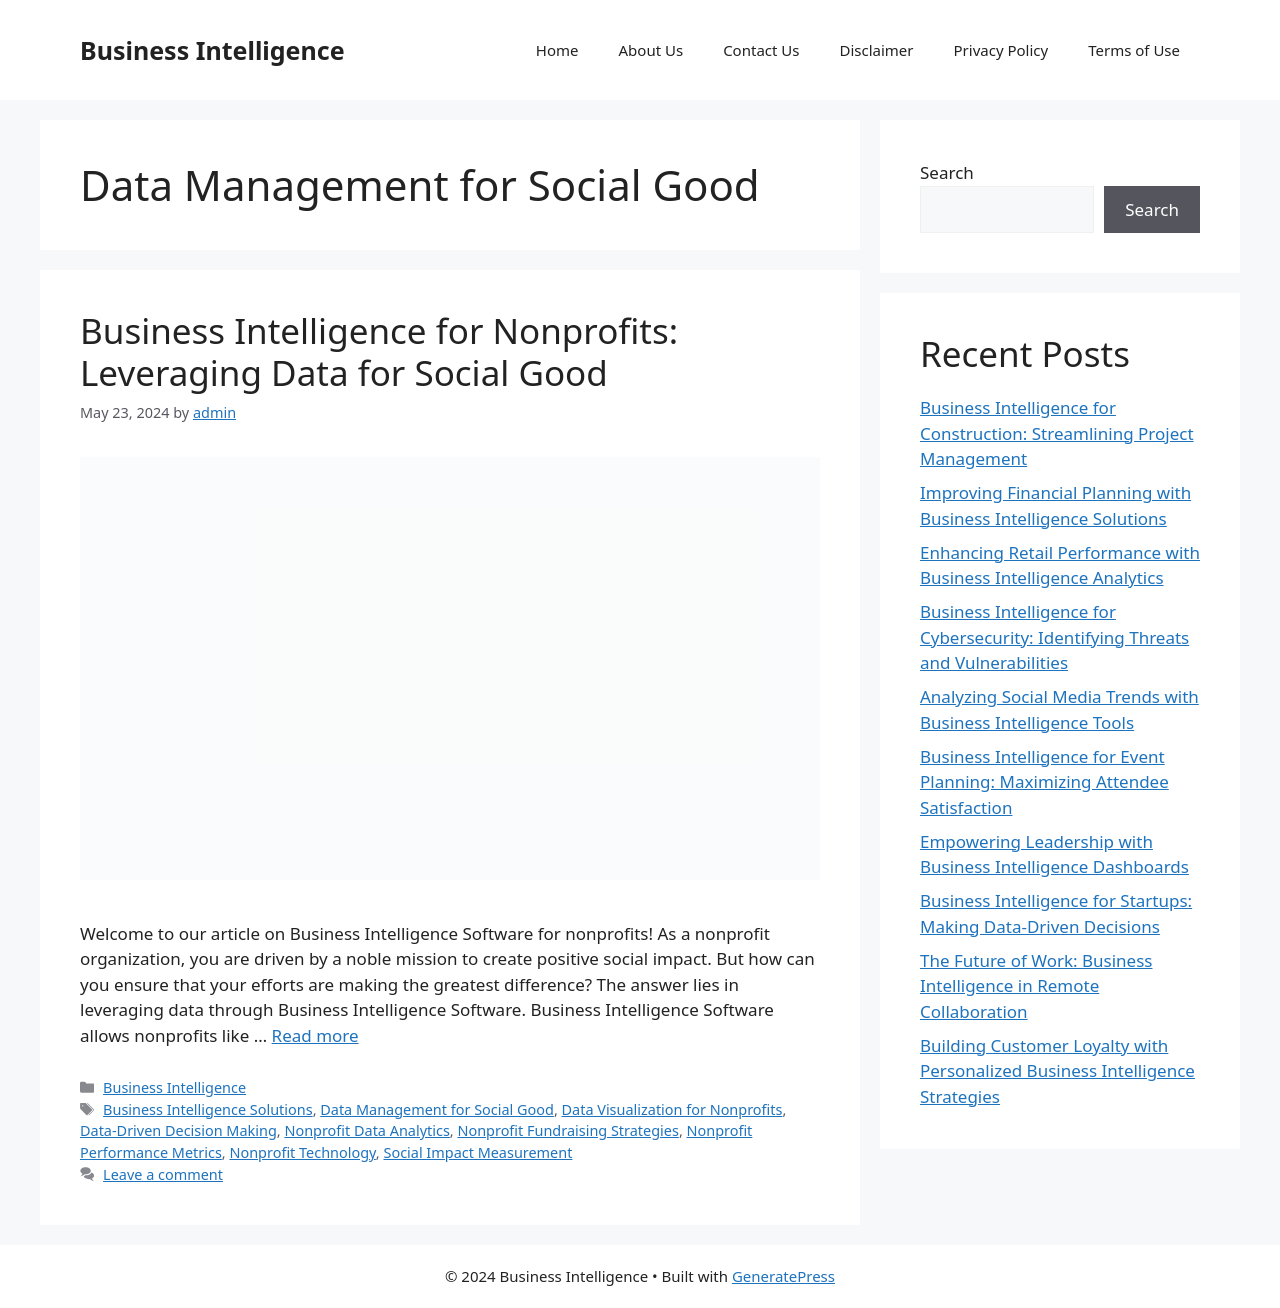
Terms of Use (1134, 50)
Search (947, 172)
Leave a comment (163, 1174)
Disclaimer (876, 50)
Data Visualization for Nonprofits (672, 1109)
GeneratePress (783, 1276)
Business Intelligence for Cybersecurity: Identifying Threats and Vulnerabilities (1054, 637)
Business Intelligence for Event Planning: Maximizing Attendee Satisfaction (1044, 782)
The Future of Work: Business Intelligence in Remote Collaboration (1036, 986)
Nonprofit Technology (302, 1152)
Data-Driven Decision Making (178, 1130)
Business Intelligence (212, 50)
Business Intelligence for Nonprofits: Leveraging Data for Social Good (379, 351)
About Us (651, 50)
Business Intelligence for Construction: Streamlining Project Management (1057, 433)
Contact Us (761, 50)
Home (557, 50)
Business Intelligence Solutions (208, 1109)
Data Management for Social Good (437, 1109)
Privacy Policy (1001, 50)
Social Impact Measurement (477, 1152)
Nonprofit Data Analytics (366, 1130)
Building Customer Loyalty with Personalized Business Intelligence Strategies (1057, 1071)
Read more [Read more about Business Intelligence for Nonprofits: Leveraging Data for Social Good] (315, 1035)
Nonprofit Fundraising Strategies (567, 1130)
